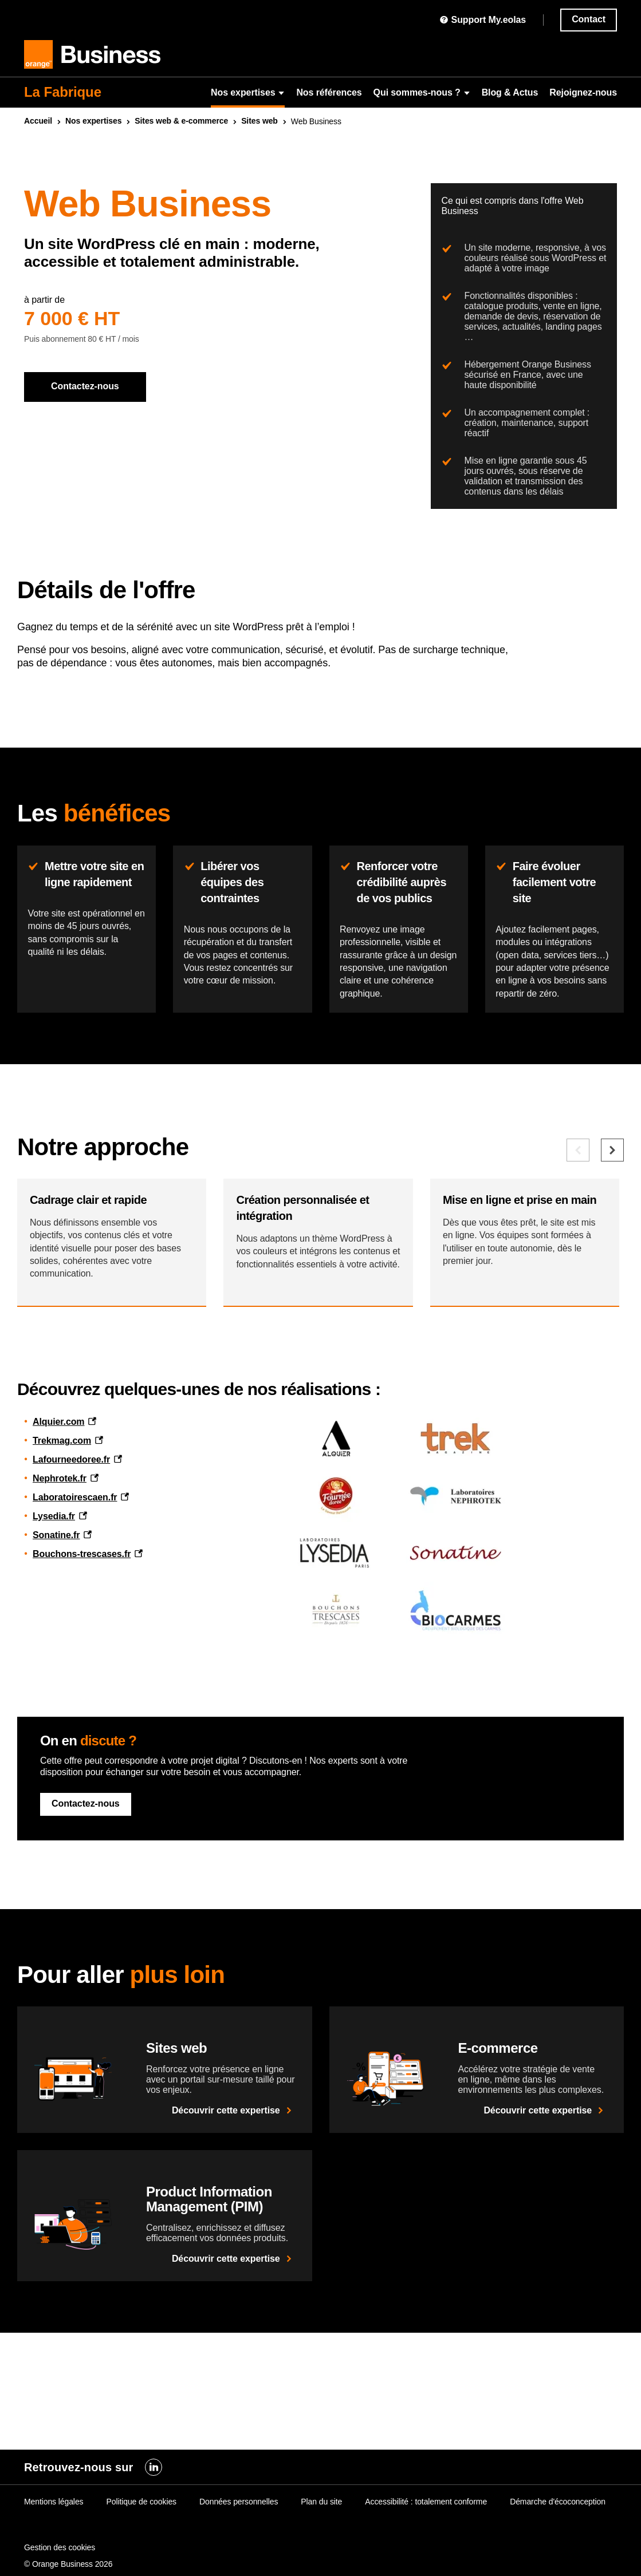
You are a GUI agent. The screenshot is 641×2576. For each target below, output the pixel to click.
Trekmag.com (62, 1557)
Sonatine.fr (56, 1652)
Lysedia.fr (54, 1633)
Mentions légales (53, 2501)
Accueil (38, 120)
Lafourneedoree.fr (71, 1576)
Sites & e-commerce (181, 120)
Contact (588, 19)
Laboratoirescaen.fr (75, 1614)
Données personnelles (238, 2501)
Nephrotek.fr (59, 1595)
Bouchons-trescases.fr (82, 1671)
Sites (259, 120)
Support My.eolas (482, 20)
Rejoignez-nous (583, 92)
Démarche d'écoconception (557, 2501)
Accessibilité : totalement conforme (426, 2501)
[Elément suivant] (612, 1229)
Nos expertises (248, 92)
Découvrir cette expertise (233, 2227)
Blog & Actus (510, 92)
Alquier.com (58, 1538)
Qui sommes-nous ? (421, 92)
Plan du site (321, 2501)
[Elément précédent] (578, 1229)
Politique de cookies (141, 2501)
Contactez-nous (85, 386)
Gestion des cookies (59, 2547)
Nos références (328, 92)
